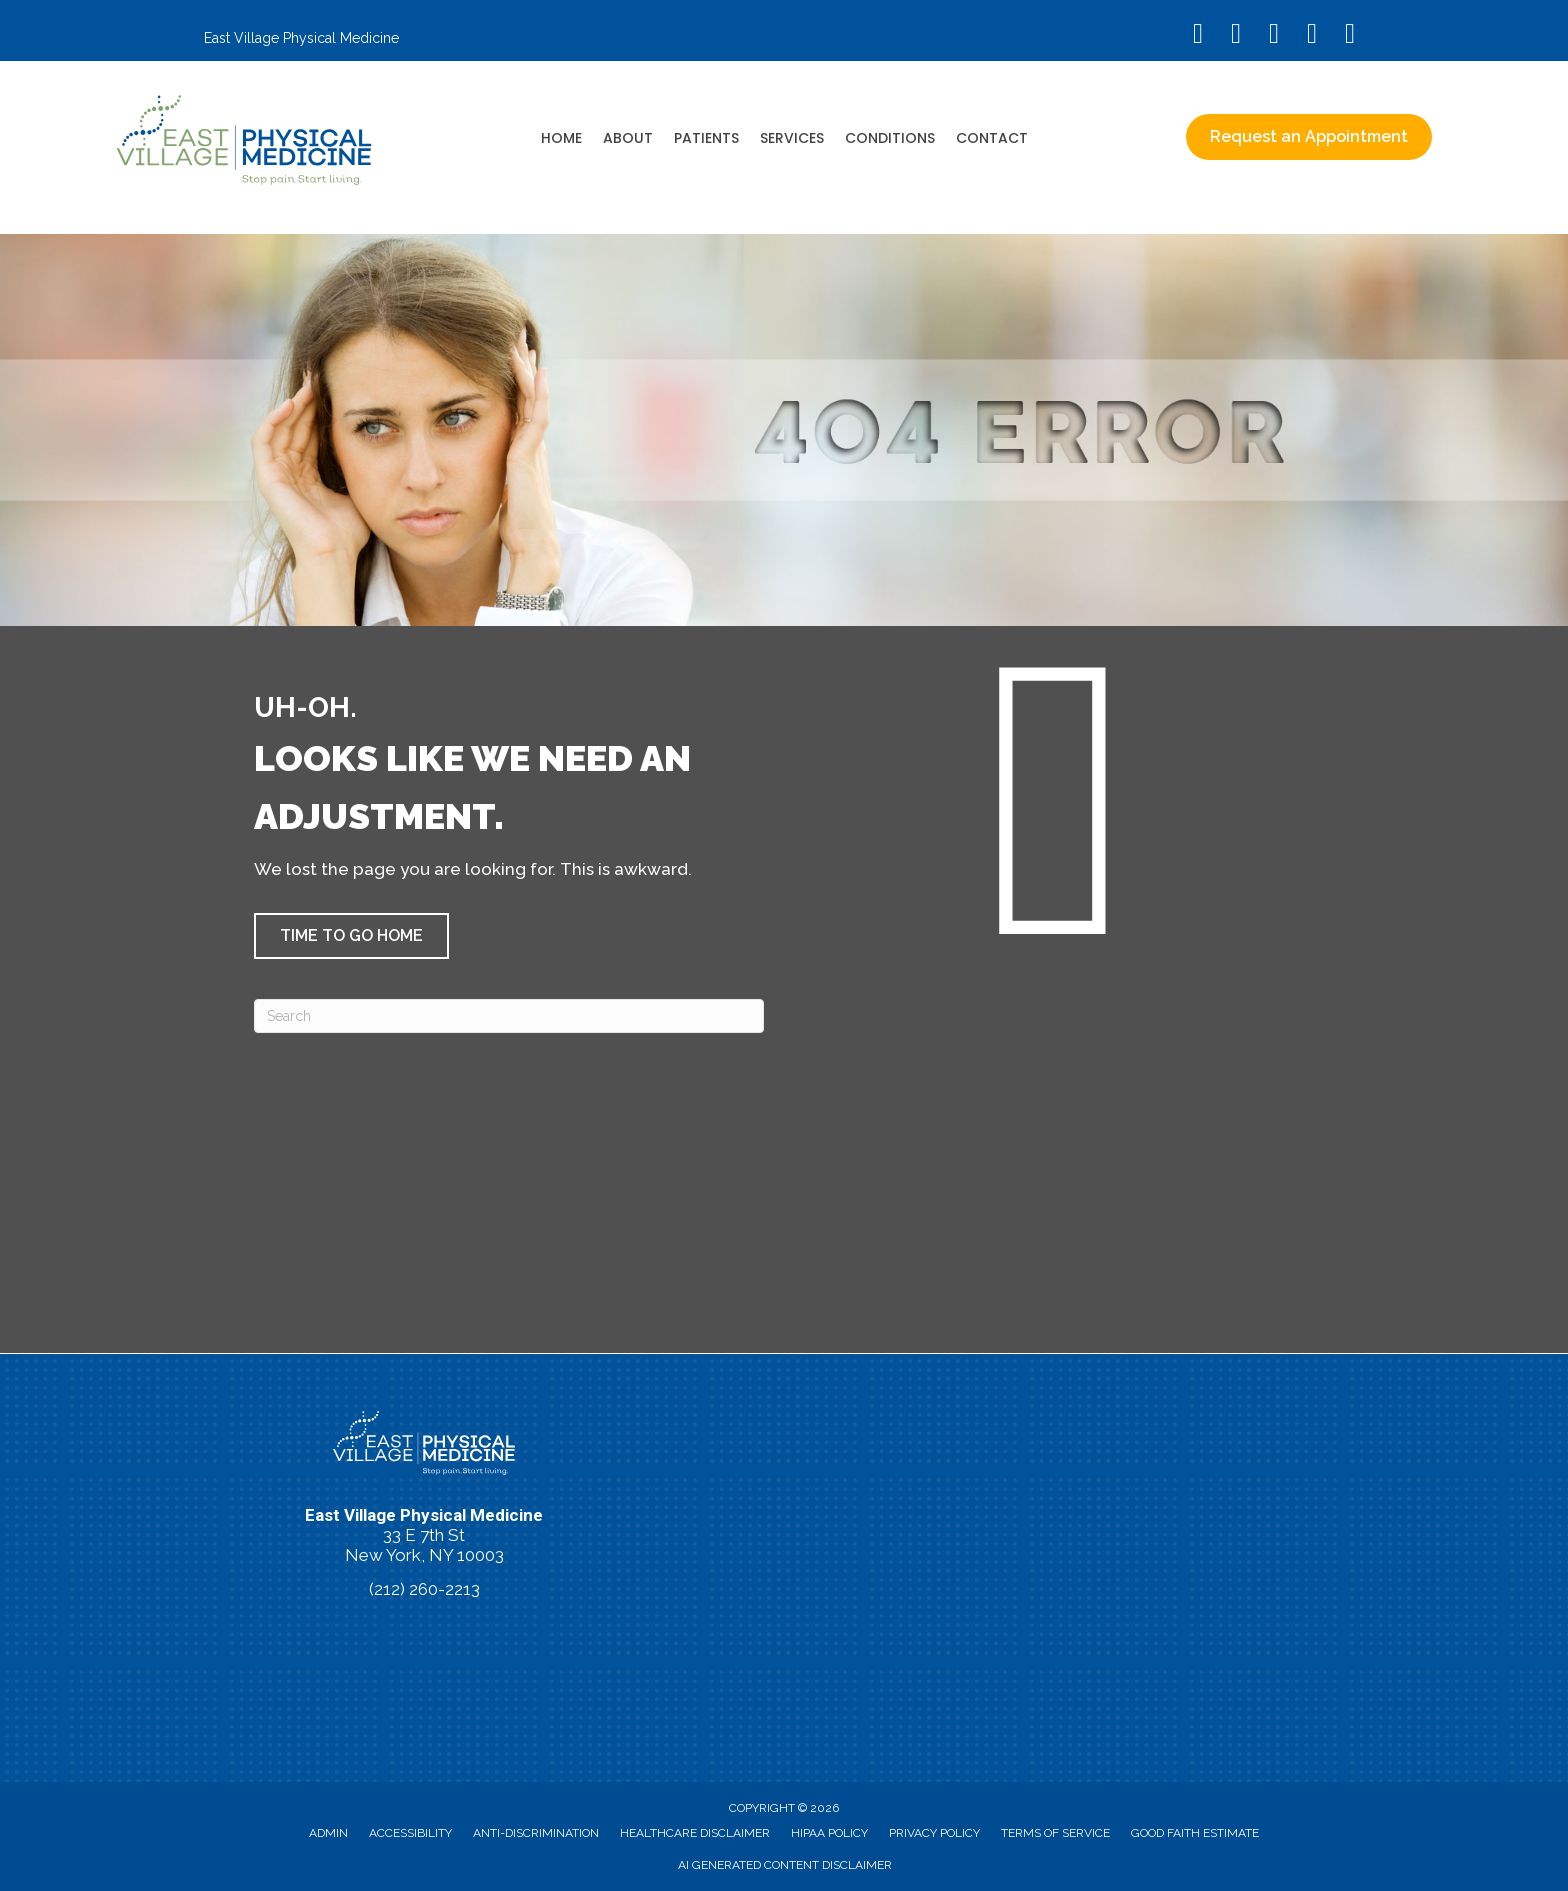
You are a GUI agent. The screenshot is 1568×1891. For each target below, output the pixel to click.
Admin (328, 1833)
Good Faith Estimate (1195, 1833)
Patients (706, 138)
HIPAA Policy (829, 1833)
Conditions (890, 138)
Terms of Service (1055, 1833)
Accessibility (410, 1833)
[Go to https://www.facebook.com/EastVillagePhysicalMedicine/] (1198, 35)
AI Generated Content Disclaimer (785, 1865)
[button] (351, 936)
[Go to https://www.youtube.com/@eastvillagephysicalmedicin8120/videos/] (1274, 35)
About (628, 138)
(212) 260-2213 (424, 1589)
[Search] (509, 1016)
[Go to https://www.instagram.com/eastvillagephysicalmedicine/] (1236, 35)
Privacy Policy (934, 1833)
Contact (992, 138)
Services (792, 138)
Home (561, 138)
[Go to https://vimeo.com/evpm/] (1312, 35)
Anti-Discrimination (536, 1833)
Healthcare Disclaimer (695, 1833)
